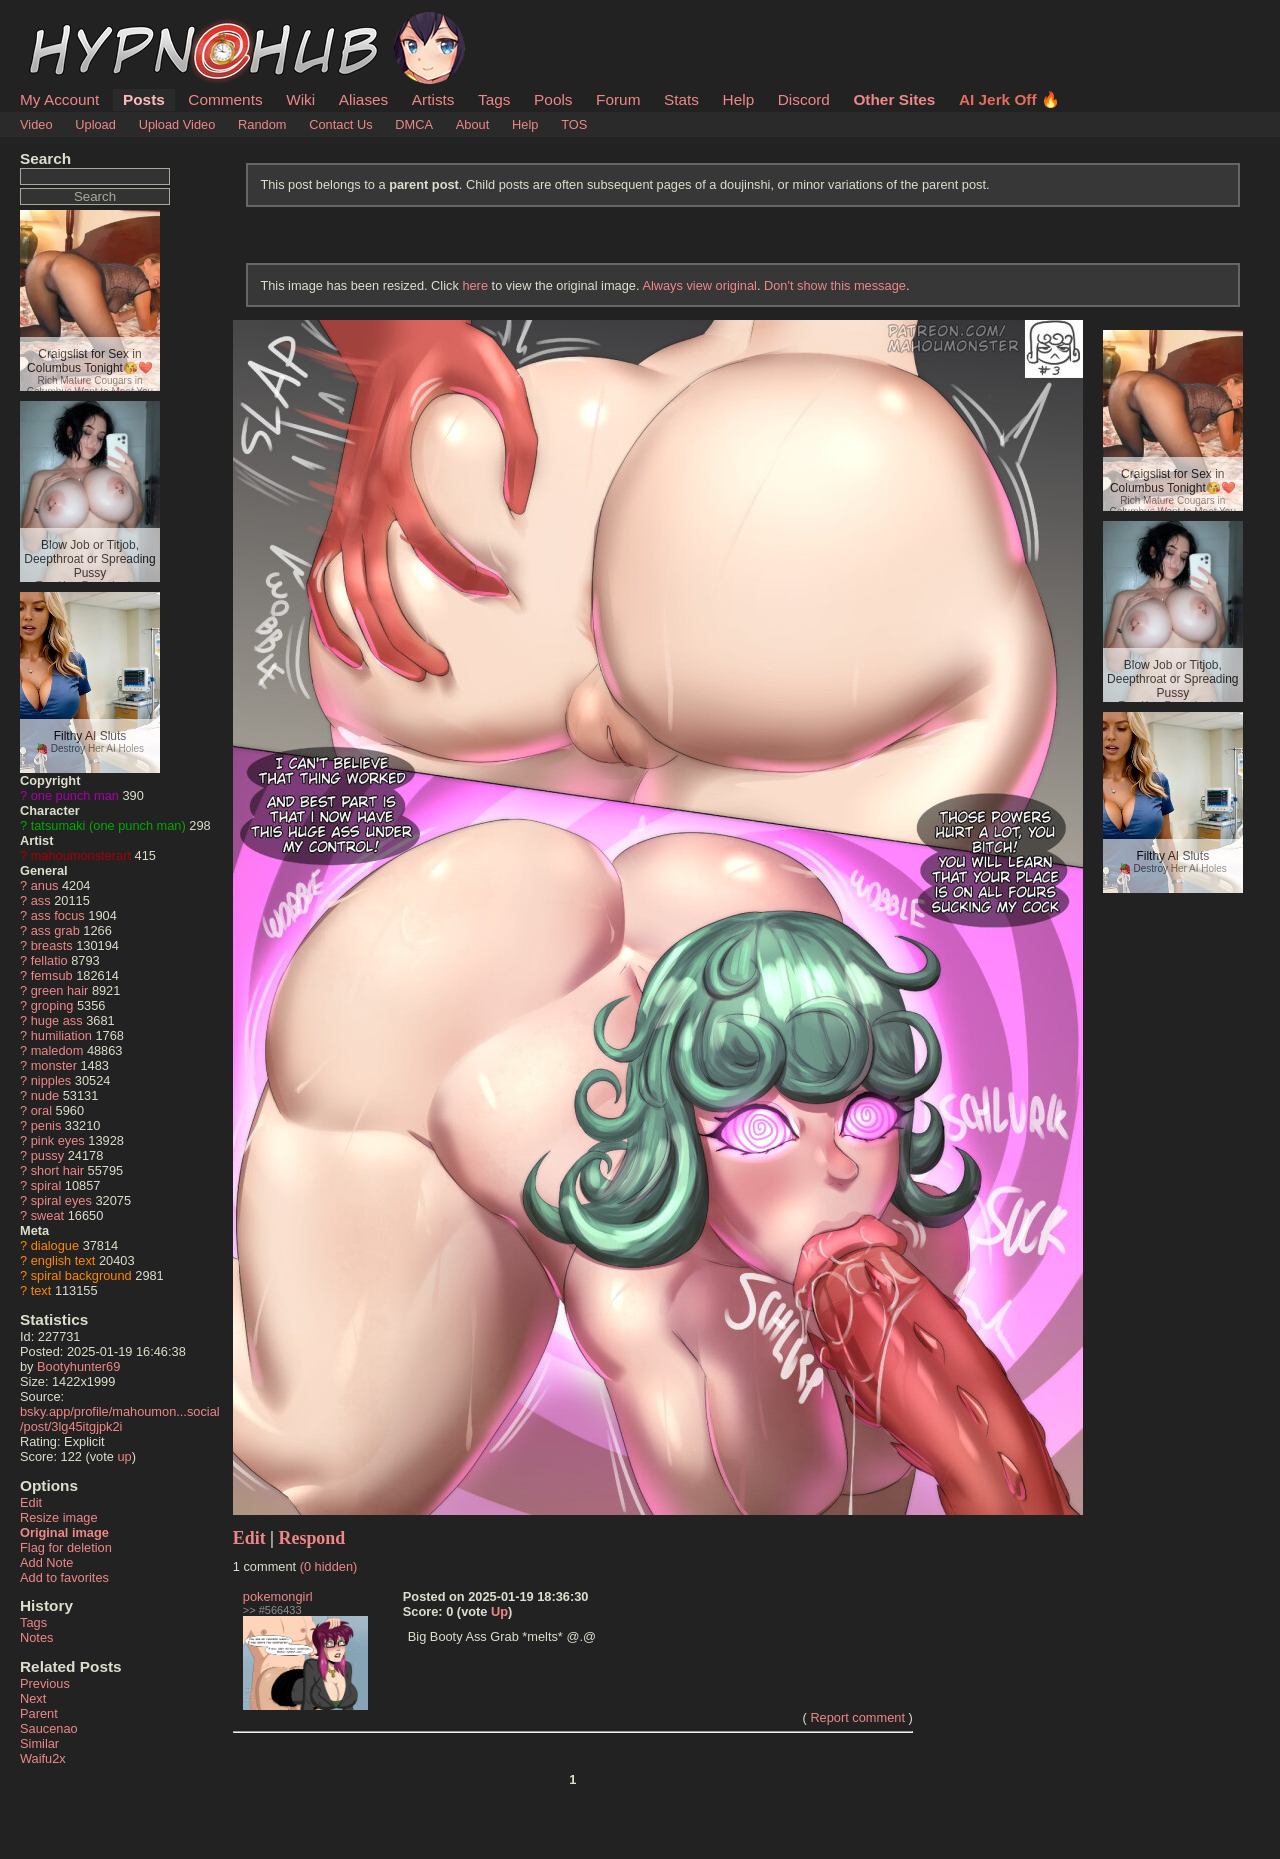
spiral (46, 1185)
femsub (52, 975)
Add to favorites (64, 1577)
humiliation (61, 1035)
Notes (36, 1637)
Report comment (857, 1717)
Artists (433, 99)
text (41, 1290)
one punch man (75, 795)
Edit (31, 1502)
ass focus (58, 915)
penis (46, 1125)
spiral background (81, 1275)
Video (36, 124)
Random (262, 124)
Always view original (699, 285)
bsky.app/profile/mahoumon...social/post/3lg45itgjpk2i (120, 1419)
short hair (57, 1170)
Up (499, 1611)
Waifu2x (43, 1758)
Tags (494, 99)
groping (52, 1005)
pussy (47, 1155)
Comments (225, 99)
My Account (59, 99)
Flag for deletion (66, 1547)
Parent (39, 1713)
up (124, 1456)
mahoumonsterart (81, 855)
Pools (553, 99)
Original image (64, 1532)
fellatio (49, 960)
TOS (574, 124)
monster (54, 1065)
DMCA (414, 124)
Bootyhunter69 (78, 1366)
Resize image (59, 1517)
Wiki (300, 99)
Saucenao (49, 1728)
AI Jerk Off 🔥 (1009, 99)
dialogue (55, 1245)
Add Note (46, 1562)
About (472, 124)
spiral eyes (61, 1200)
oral (41, 1110)
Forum (618, 99)
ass (41, 900)
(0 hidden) (329, 1566)
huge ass (57, 1020)
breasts (52, 945)
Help (739, 99)
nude (45, 1095)
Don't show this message (835, 285)
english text (63, 1260)
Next (33, 1698)
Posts (144, 99)
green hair (60, 990)
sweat (47, 1215)
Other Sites (894, 99)
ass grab (55, 930)
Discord (804, 99)
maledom (57, 1050)
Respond (312, 1538)
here (475, 285)
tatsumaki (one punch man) (108, 825)
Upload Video (177, 124)
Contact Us (340, 124)
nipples (51, 1080)
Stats (681, 99)
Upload (95, 124)
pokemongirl (278, 1596)
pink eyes (58, 1140)
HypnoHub (75, 23)
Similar (39, 1743)
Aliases (364, 99)
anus (45, 885)
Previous (45, 1683)
